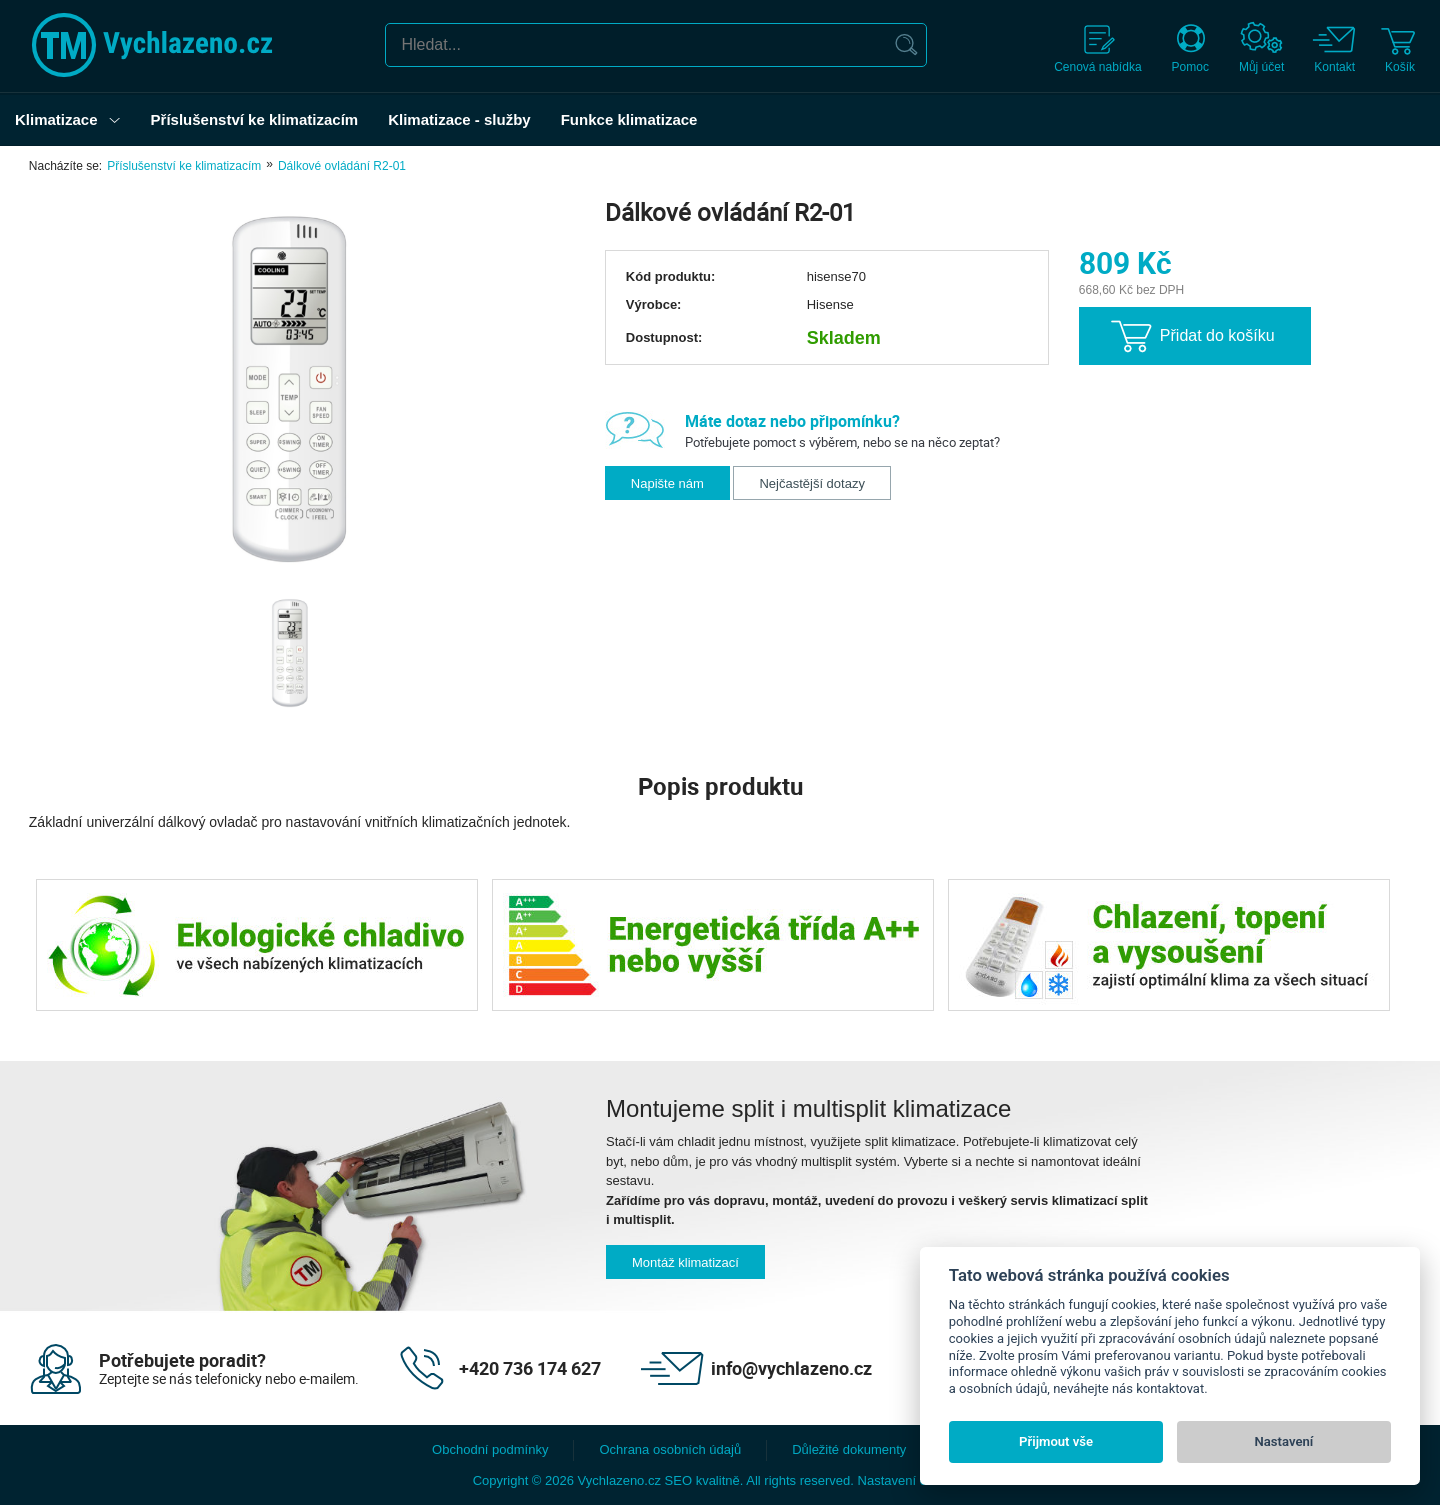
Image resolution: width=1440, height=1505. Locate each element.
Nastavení (1284, 1441)
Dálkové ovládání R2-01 (342, 166)
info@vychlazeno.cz (791, 1368)
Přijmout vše (1056, 1441)
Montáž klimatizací (685, 1262)
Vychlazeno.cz (619, 1480)
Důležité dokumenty (849, 1449)
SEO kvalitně (702, 1480)
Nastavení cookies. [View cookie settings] (913, 1480)
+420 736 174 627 (530, 1368)
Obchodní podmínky (490, 1449)
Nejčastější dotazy (812, 483)
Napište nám (667, 483)
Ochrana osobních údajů (670, 1449)
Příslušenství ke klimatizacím (184, 166)
